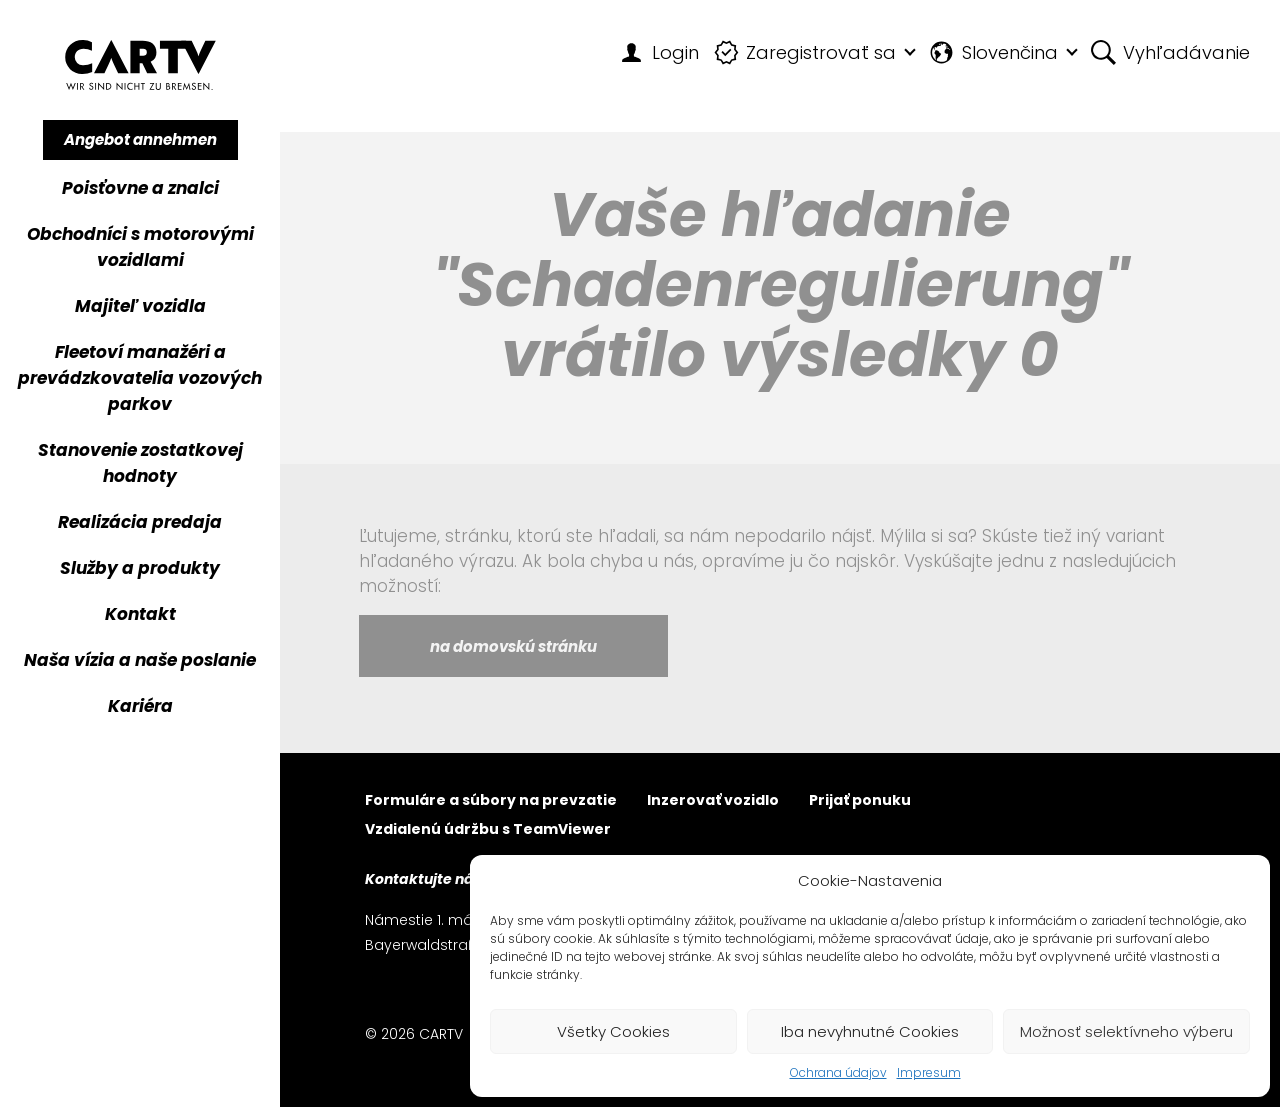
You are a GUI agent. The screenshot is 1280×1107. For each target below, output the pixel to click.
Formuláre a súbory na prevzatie (491, 801)
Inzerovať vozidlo (713, 801)
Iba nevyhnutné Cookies (870, 1031)
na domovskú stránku (513, 646)
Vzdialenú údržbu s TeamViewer (488, 830)
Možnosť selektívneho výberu (1126, 1031)
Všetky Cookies (613, 1031)
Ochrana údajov (838, 1072)
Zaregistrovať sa (805, 52)
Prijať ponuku (860, 801)
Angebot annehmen (140, 139)
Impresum (929, 1072)
